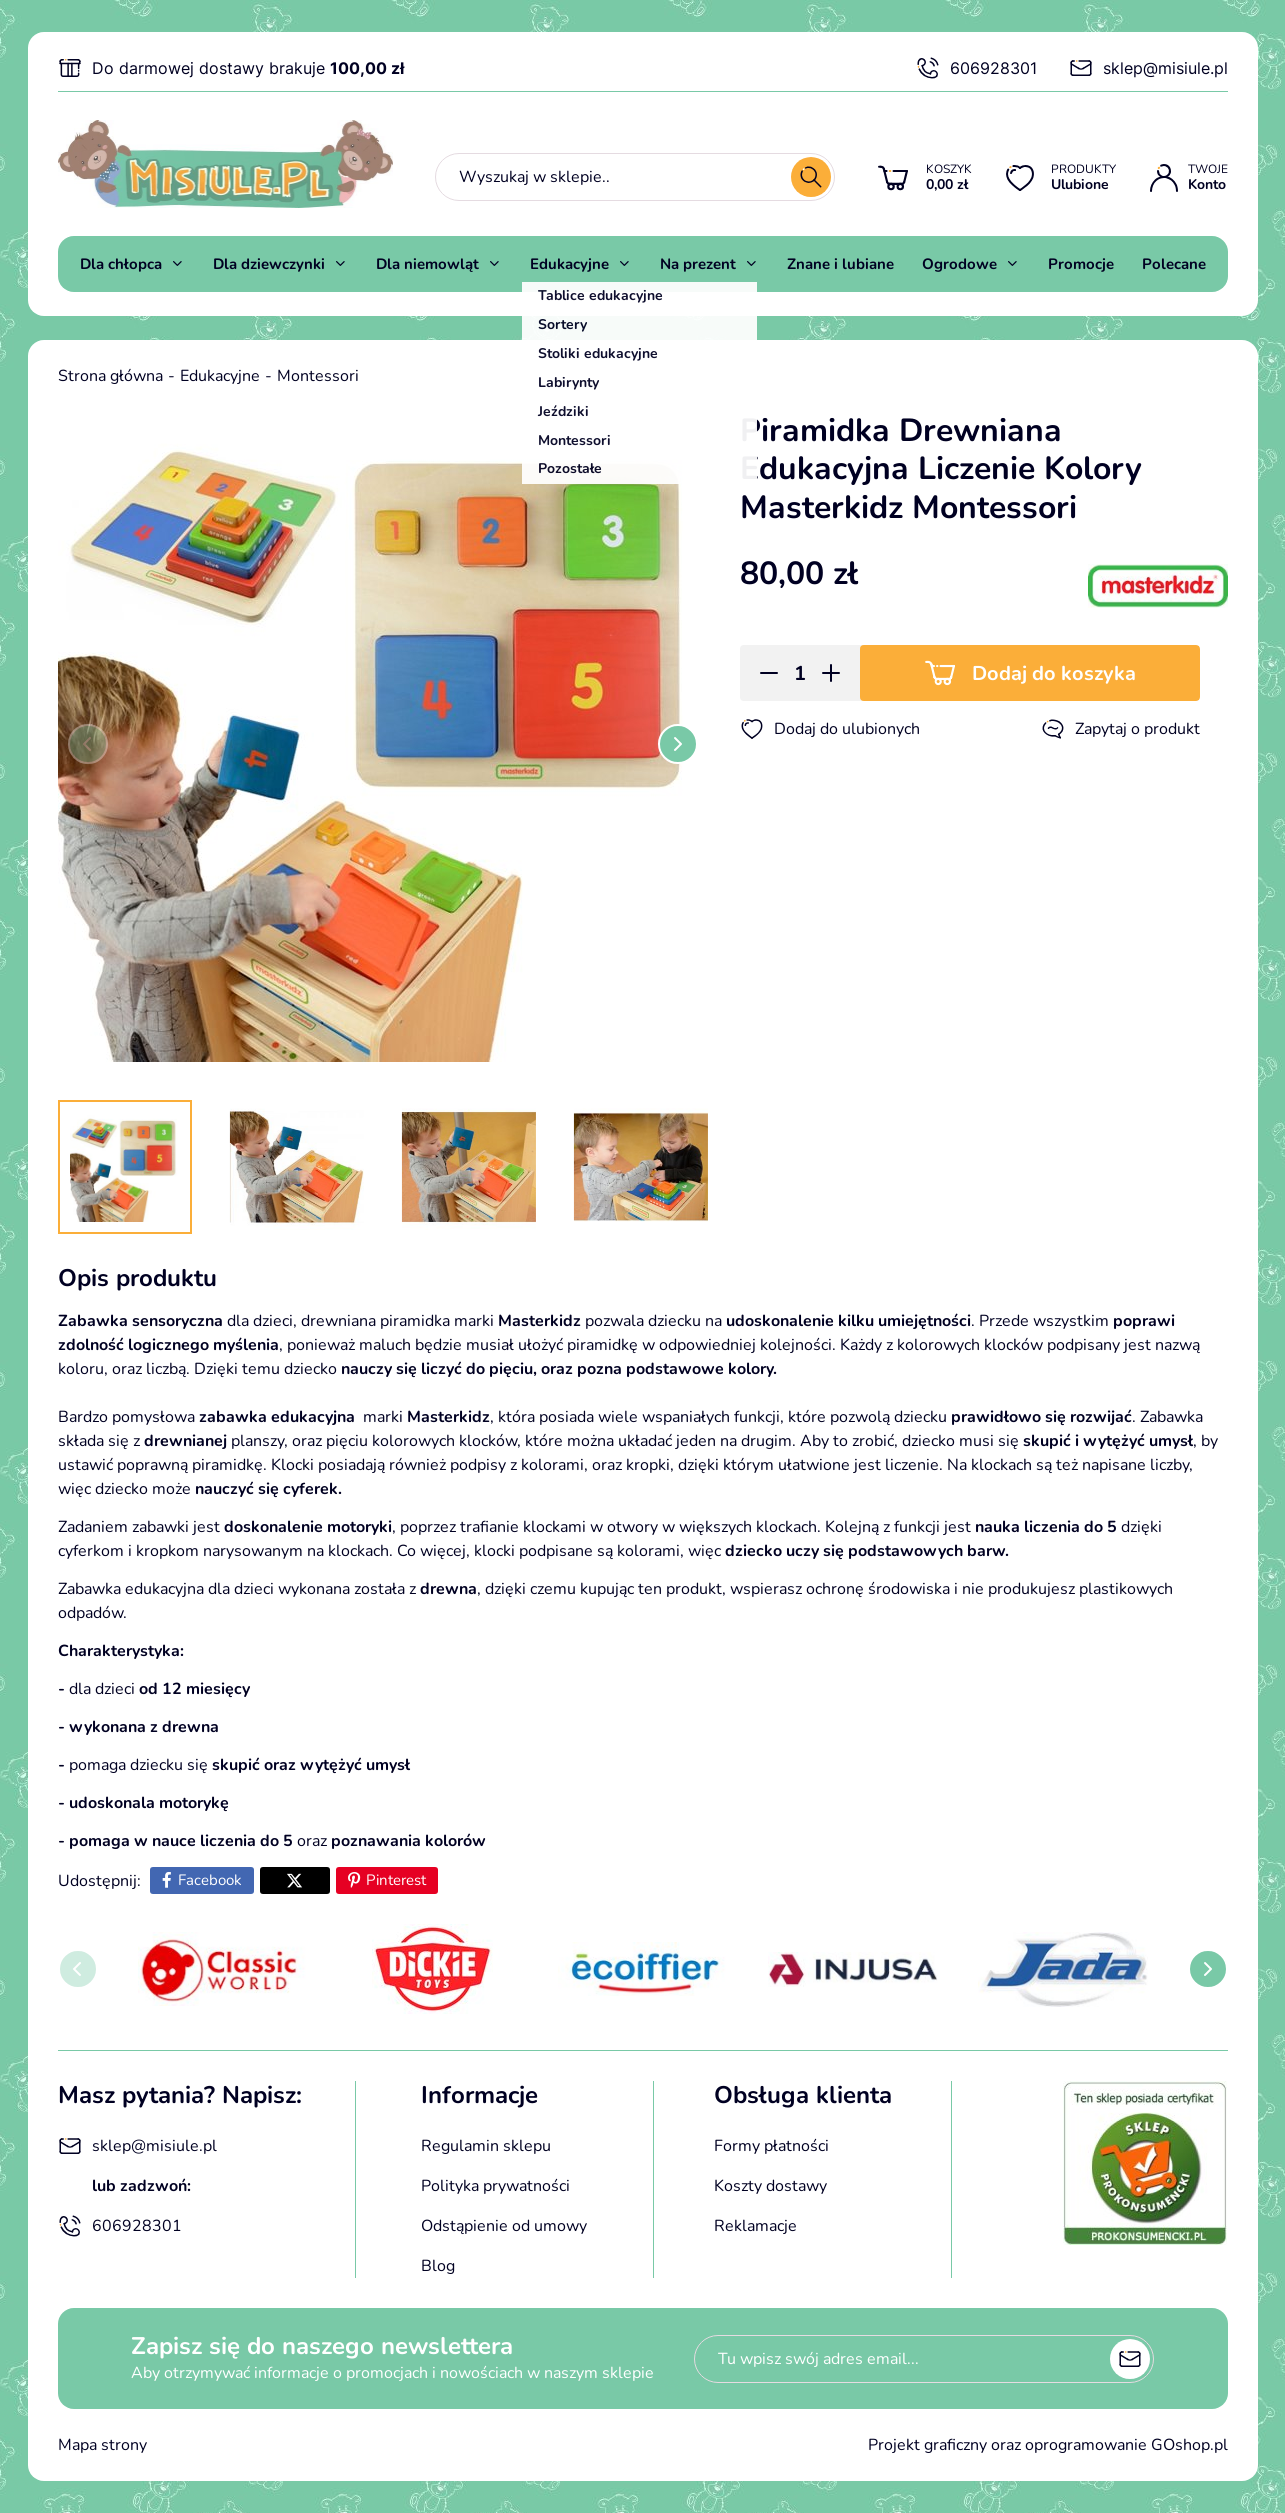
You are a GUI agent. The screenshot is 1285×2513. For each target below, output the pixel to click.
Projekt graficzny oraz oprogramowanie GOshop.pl (1048, 2445)
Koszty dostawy (770, 2186)
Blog (438, 2266)
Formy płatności (771, 2146)
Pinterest (396, 1880)
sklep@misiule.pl (1148, 68)
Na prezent (698, 264)
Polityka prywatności (495, 2186)
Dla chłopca (121, 264)
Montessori (318, 376)
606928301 (976, 68)
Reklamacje (755, 2226)
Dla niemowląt (427, 264)
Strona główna (110, 376)
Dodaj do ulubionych (830, 729)
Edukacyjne (569, 264)
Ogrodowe (959, 264)
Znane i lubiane (840, 264)
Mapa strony (102, 2445)
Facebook (210, 1880)
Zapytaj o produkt (1120, 729)
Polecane (1174, 264)
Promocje (1081, 264)
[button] (762, 673)
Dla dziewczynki (269, 264)
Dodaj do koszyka (1054, 673)
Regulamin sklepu (486, 2146)
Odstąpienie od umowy (504, 2226)
